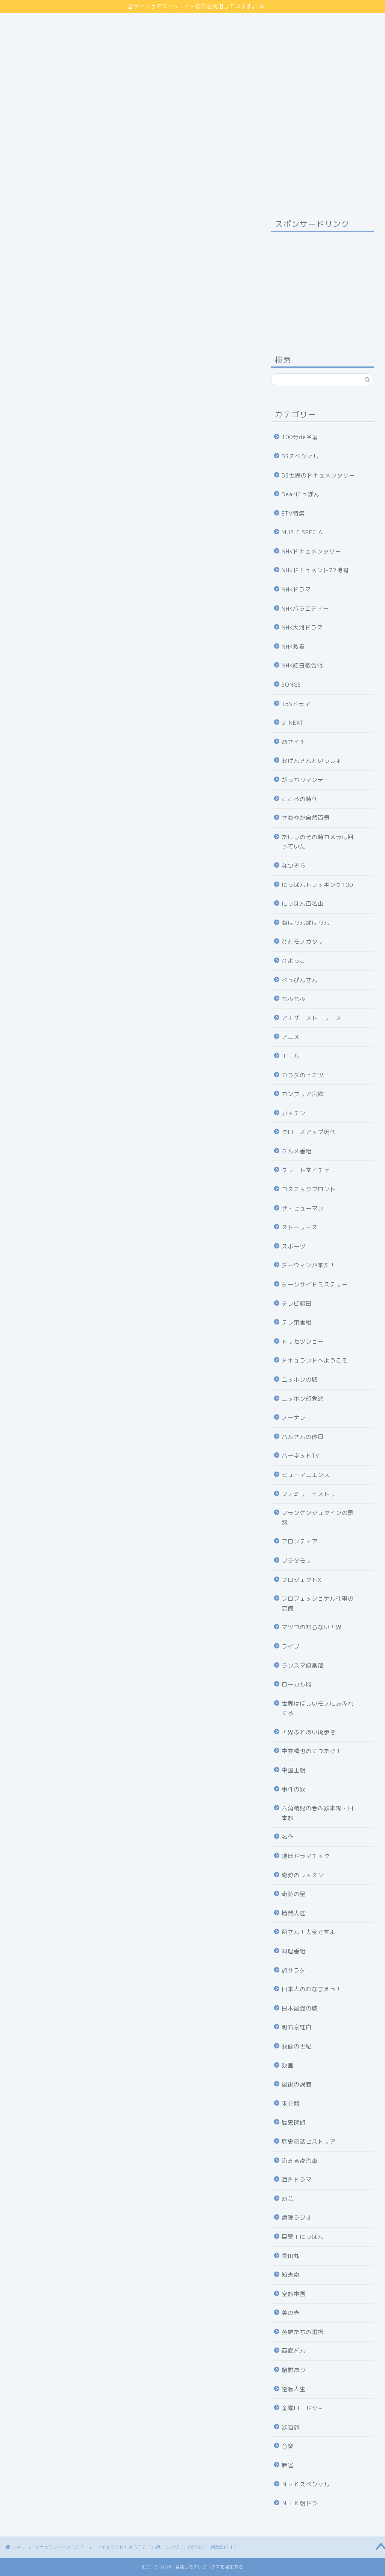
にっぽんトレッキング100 (317, 885)
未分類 (291, 2104)
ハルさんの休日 (303, 1437)
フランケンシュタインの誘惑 (318, 1518)
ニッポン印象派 (303, 1399)
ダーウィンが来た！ (309, 1265)
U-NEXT (293, 723)
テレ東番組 (297, 1322)
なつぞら (294, 866)
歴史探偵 (294, 2122)
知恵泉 (291, 2275)
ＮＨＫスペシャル (306, 2484)
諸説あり (294, 2370)
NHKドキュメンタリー (311, 551)
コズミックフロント (309, 1189)
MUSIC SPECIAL (304, 532)
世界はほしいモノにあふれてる (318, 1708)
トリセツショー (303, 1342)
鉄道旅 (291, 2427)
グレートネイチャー (309, 1170)
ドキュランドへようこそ (38, 227)
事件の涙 (294, 1789)
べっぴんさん (300, 980)
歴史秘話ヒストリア (309, 2142)
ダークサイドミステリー (315, 1284)
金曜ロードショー (306, 2408)
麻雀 (288, 2465)
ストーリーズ (300, 1227)
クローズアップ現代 (309, 1132)
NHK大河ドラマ (302, 627)
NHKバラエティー (305, 609)
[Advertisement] (322, 284)
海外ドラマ (297, 2180)
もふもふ (294, 999)
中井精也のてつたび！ (312, 1751)
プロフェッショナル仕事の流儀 (318, 1603)
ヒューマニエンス (306, 1475)
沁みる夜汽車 (300, 2161)
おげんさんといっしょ (312, 761)
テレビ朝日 (297, 1304)
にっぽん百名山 (303, 904)
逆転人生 (294, 2389)
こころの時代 (300, 799)
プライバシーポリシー (39, 26)
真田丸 (291, 2256)
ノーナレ (294, 1418)
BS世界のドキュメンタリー (318, 475)
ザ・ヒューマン (303, 1208)
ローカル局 (297, 1684)
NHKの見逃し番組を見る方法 (130, 1481)
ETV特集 (293, 513)
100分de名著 (300, 437)
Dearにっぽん (301, 494)
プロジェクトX (301, 1580)
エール (291, 1056)
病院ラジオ (297, 2218)
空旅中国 (294, 2294)
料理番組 (294, 1951)
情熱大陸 (294, 1913)
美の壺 (291, 2313)
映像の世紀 (297, 2046)
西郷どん (294, 2351)
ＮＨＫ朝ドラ (300, 2503)
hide (141, 764)
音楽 (288, 2446)
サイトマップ (27, 17)
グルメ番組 (297, 1151)
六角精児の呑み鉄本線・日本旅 (318, 1813)
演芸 (288, 2199)
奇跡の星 (294, 1894)
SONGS (291, 685)
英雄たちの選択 (303, 2332)
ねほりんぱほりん (306, 923)
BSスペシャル (300, 456)
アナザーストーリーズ (312, 1018)
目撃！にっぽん (303, 2237)
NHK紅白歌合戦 (302, 665)
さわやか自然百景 (306, 818)
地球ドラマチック (306, 1856)
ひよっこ (294, 961)
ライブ (291, 1646)
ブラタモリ (297, 1561)
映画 (288, 2066)
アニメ (291, 1037)
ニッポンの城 (300, 1380)
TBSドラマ (296, 704)
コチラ (114, 572)
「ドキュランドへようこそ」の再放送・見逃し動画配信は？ (123, 1132)
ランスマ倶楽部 (303, 1666)
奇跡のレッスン (303, 1875)
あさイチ (294, 742)
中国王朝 (294, 1770)
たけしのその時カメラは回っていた (318, 842)
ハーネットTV (301, 1456)
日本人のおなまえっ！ (312, 1989)
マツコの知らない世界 (312, 1627)
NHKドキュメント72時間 (315, 570)
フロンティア (300, 1541)
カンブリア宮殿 (303, 1094)
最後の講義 (297, 2084)
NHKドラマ (296, 589)
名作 (288, 1837)
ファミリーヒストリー (312, 1494)
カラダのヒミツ (303, 1075)
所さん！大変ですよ (309, 1932)
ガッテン (294, 1113)
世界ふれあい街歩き (309, 1732)
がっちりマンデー (306, 780)
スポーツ (294, 1246)
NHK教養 (293, 647)
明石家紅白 (297, 2027)
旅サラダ (294, 1970)
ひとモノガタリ (303, 942)
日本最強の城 (300, 2008)
